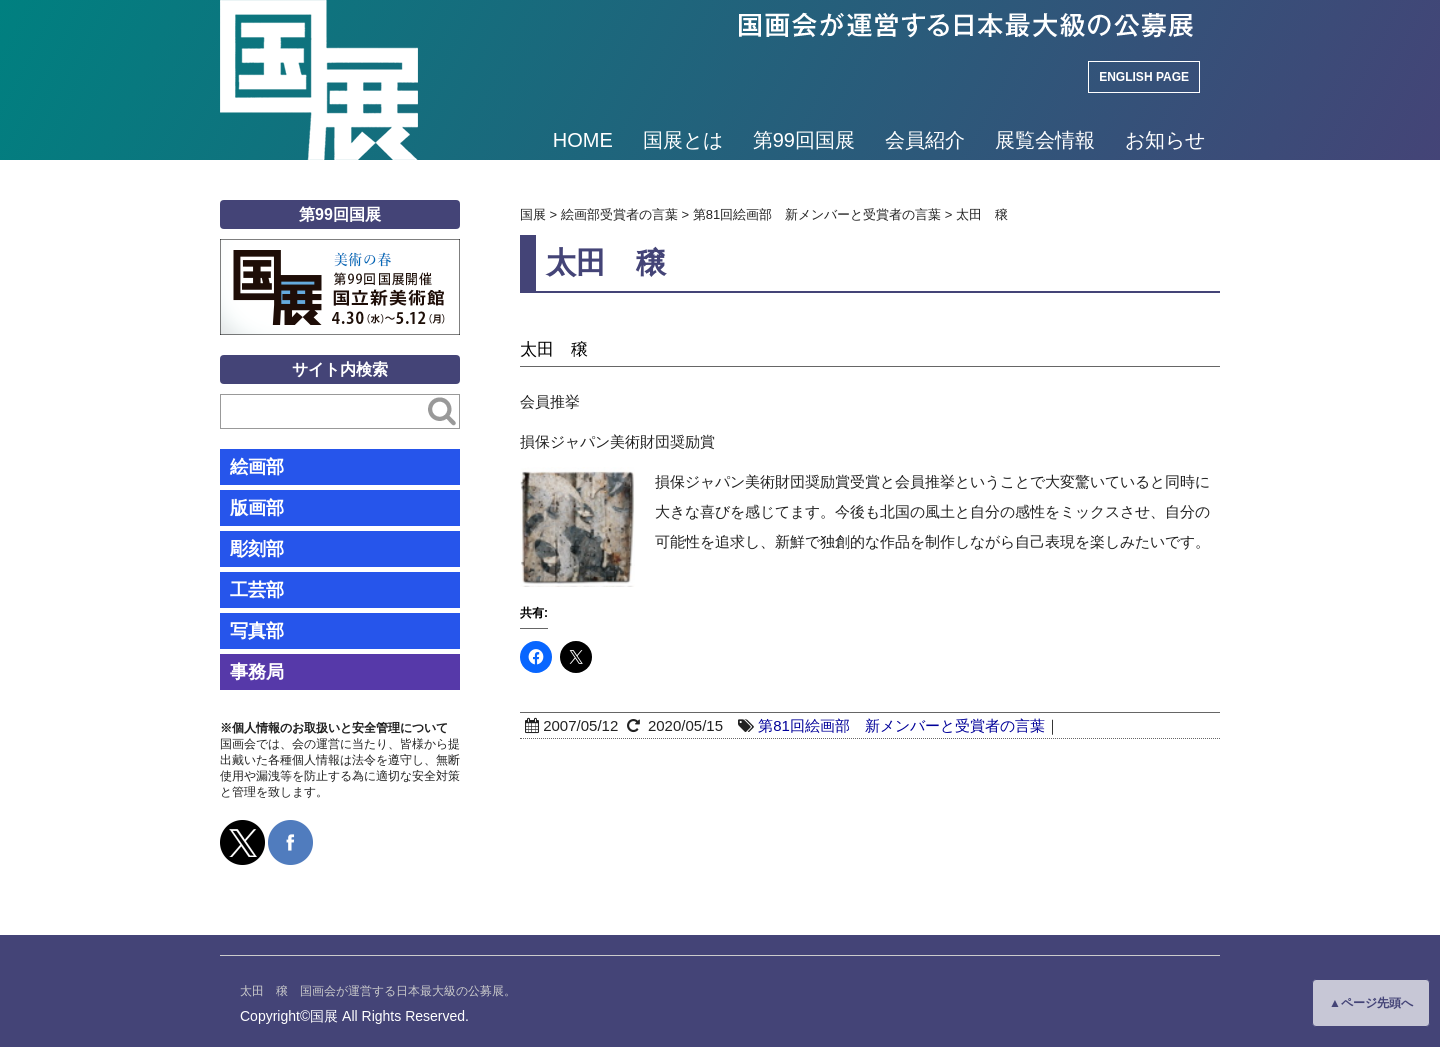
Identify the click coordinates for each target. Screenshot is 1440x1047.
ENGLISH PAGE (1144, 77)
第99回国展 (804, 140)
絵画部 (257, 467)
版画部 (257, 508)
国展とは (683, 140)
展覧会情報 (1045, 140)
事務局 (257, 672)
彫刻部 (257, 549)
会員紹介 (925, 140)
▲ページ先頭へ (1371, 1003)
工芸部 (257, 590)
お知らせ (1165, 140)
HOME (583, 140)
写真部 (257, 631)
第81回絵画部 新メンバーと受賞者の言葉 (901, 725)
